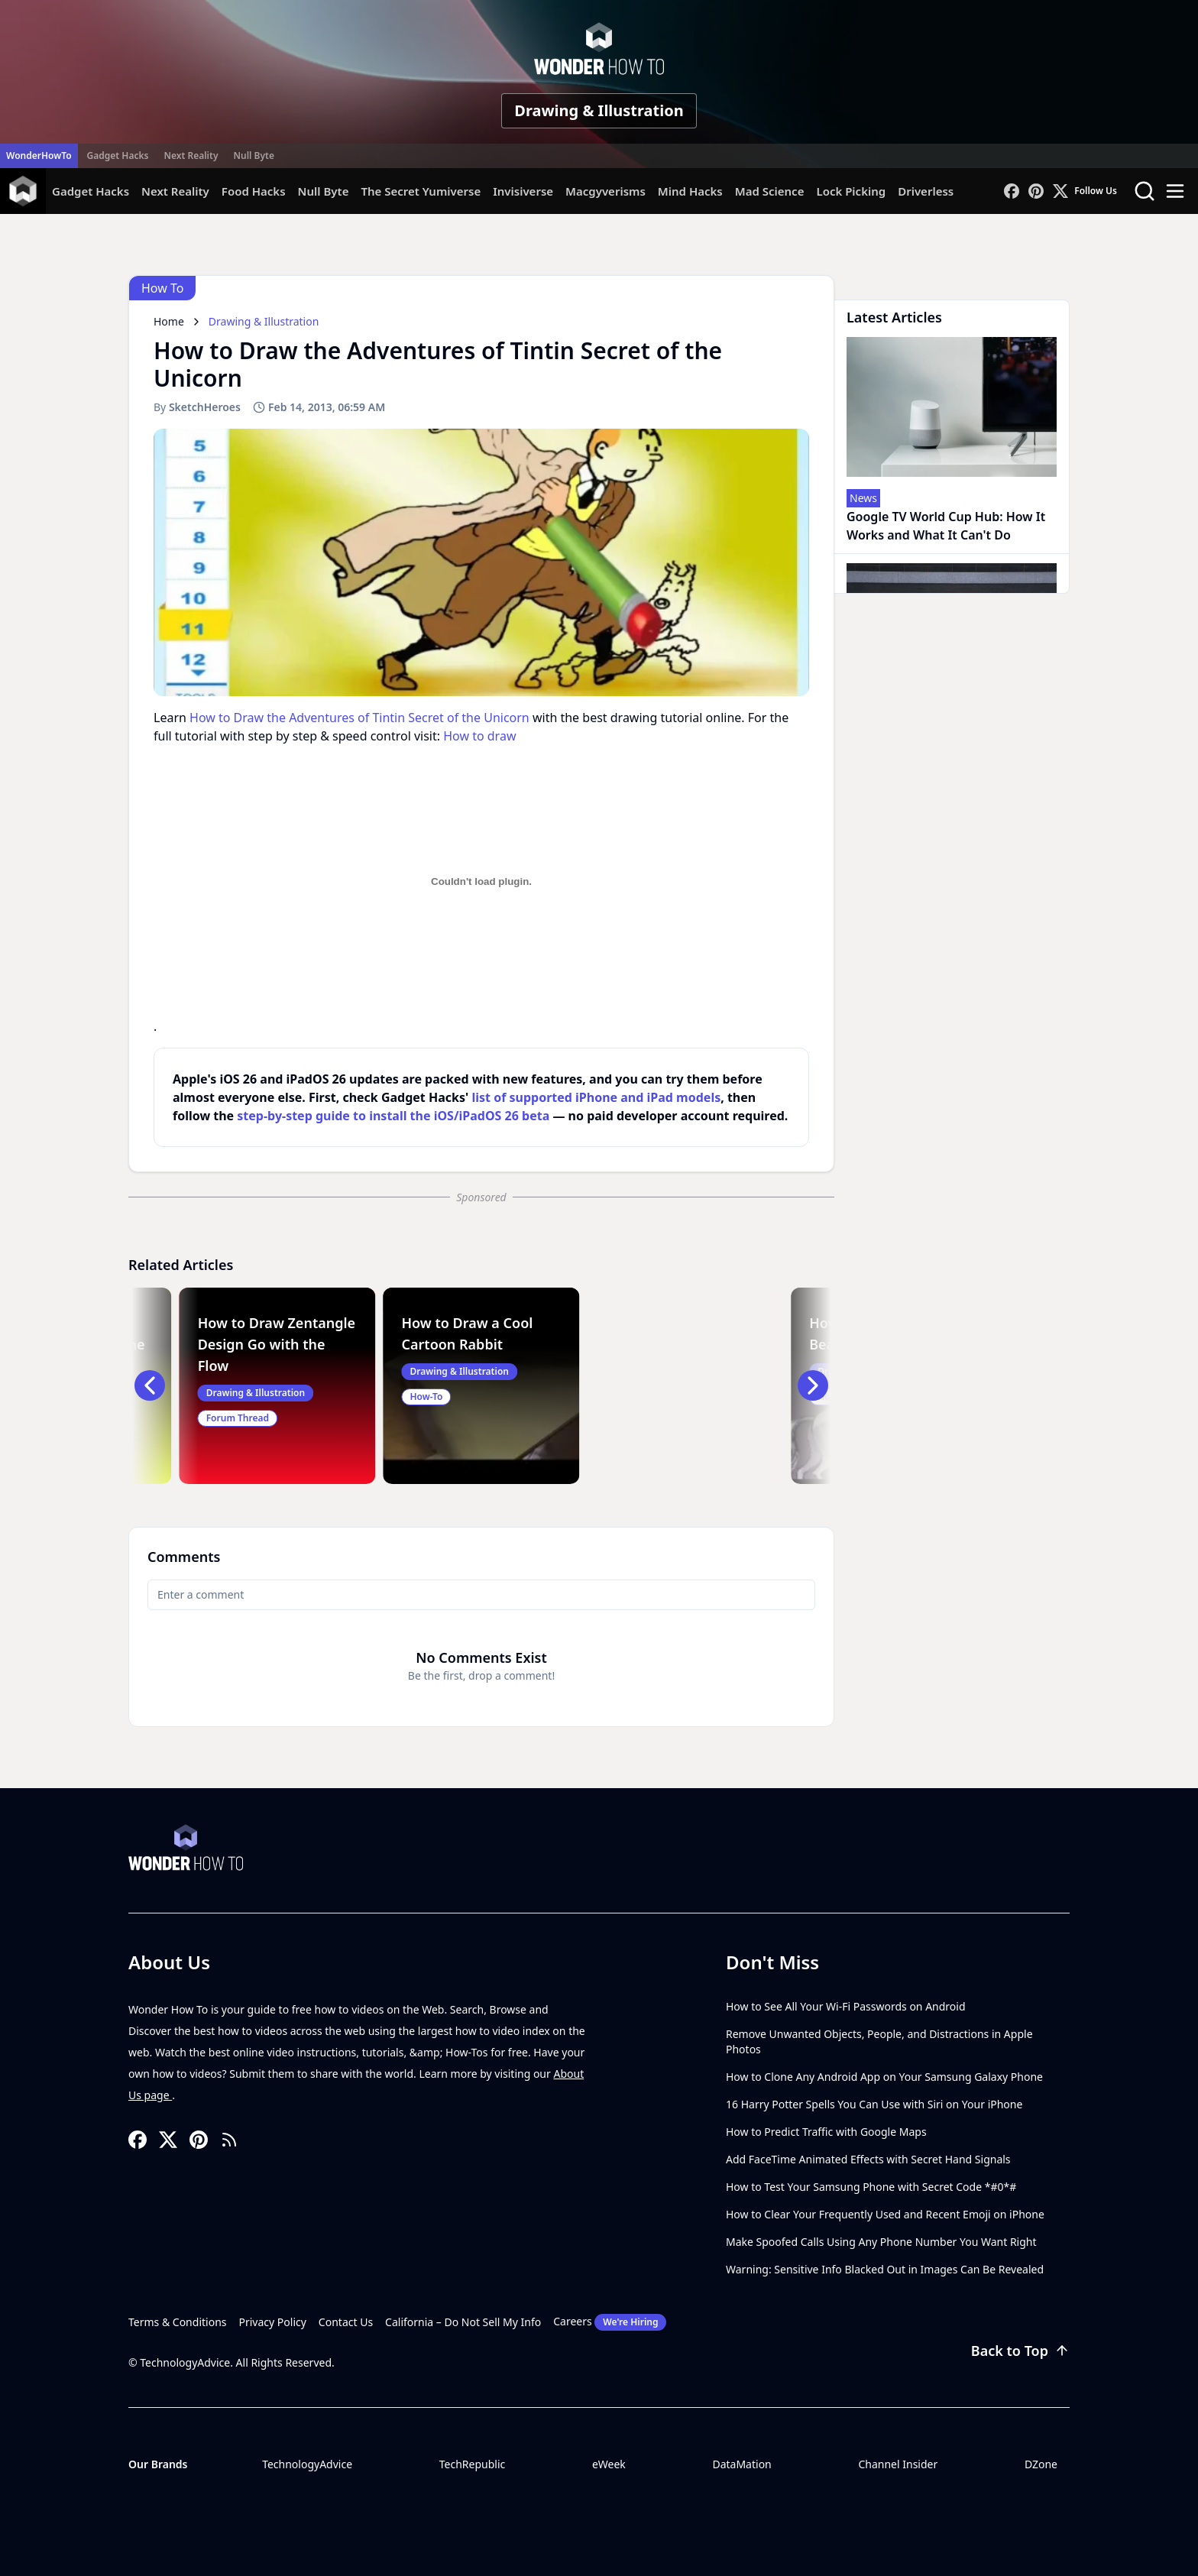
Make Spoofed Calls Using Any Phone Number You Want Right (881, 2241)
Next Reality (191, 155)
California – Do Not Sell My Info (463, 2322)
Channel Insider (897, 2464)
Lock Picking (851, 191)
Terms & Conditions (177, 2322)
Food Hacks (254, 191)
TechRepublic (472, 2464)
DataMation (741, 2464)
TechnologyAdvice (307, 2464)
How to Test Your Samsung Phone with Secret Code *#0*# (871, 2186)
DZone (1041, 2464)
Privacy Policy (272, 2322)
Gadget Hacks (118, 155)
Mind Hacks (690, 191)
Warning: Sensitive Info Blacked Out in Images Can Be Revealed (885, 2269)
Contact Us (346, 2322)
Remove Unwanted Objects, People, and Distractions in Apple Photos (879, 2041)
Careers (609, 2322)
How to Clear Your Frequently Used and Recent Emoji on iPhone (885, 2214)
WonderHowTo (39, 155)
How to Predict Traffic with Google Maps (826, 2131)
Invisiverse (523, 191)
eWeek (609, 2464)
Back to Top (1020, 2350)
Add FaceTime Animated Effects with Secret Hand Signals (868, 2159)
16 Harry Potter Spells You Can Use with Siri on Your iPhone (874, 2104)
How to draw (479, 735)
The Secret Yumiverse (421, 191)
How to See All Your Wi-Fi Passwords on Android (846, 2006)
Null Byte (253, 155)
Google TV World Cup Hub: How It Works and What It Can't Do (946, 525)
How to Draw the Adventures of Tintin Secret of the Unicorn (359, 717)
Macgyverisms (605, 191)
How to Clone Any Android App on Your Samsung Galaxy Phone (884, 2076)
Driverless (926, 191)
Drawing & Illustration (598, 110)
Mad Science (770, 191)
